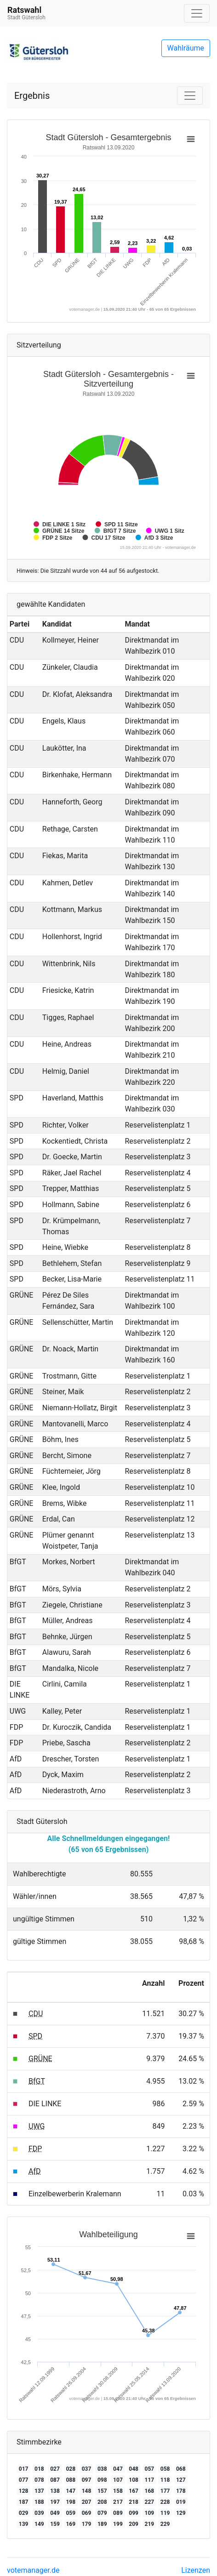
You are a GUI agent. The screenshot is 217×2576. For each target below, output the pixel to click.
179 (86, 2524)
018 (39, 2469)
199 (118, 2524)
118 (165, 2480)
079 (102, 2513)
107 (118, 2480)
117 (149, 2480)
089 (118, 2513)
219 (149, 2524)
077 (24, 2480)
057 (149, 2469)
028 (70, 2469)
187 (24, 2502)
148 (86, 2491)
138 (55, 2491)
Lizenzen (195, 2570)
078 (39, 2480)
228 (165, 2502)
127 (181, 2480)
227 (149, 2502)
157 (102, 2491)
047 (118, 2469)
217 (118, 2502)
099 (133, 2513)
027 (55, 2469)
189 (102, 2524)
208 (102, 2502)
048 (133, 2469)
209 (133, 2524)
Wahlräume (186, 48)
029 (24, 2513)
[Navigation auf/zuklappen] (197, 13)
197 (55, 2502)
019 (181, 2502)
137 (39, 2491)
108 (133, 2480)
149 (39, 2524)
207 (86, 2502)
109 (149, 2513)
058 (165, 2469)
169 (70, 2524)
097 (86, 2480)
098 (102, 2480)
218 (133, 2502)
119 (165, 2513)
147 (70, 2491)
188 (39, 2502)
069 (86, 2513)
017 (24, 2469)
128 (24, 2491)
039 (39, 2513)
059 (70, 2513)
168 (149, 2491)
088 (70, 2480)
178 (181, 2491)
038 (102, 2469)
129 (181, 2513)
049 (55, 2513)
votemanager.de (33, 2570)
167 (133, 2491)
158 (118, 2491)
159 (55, 2524)
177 (165, 2491)
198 (70, 2502)
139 (24, 2524)
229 (165, 2524)
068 (181, 2469)
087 (55, 2480)
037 (86, 2469)
